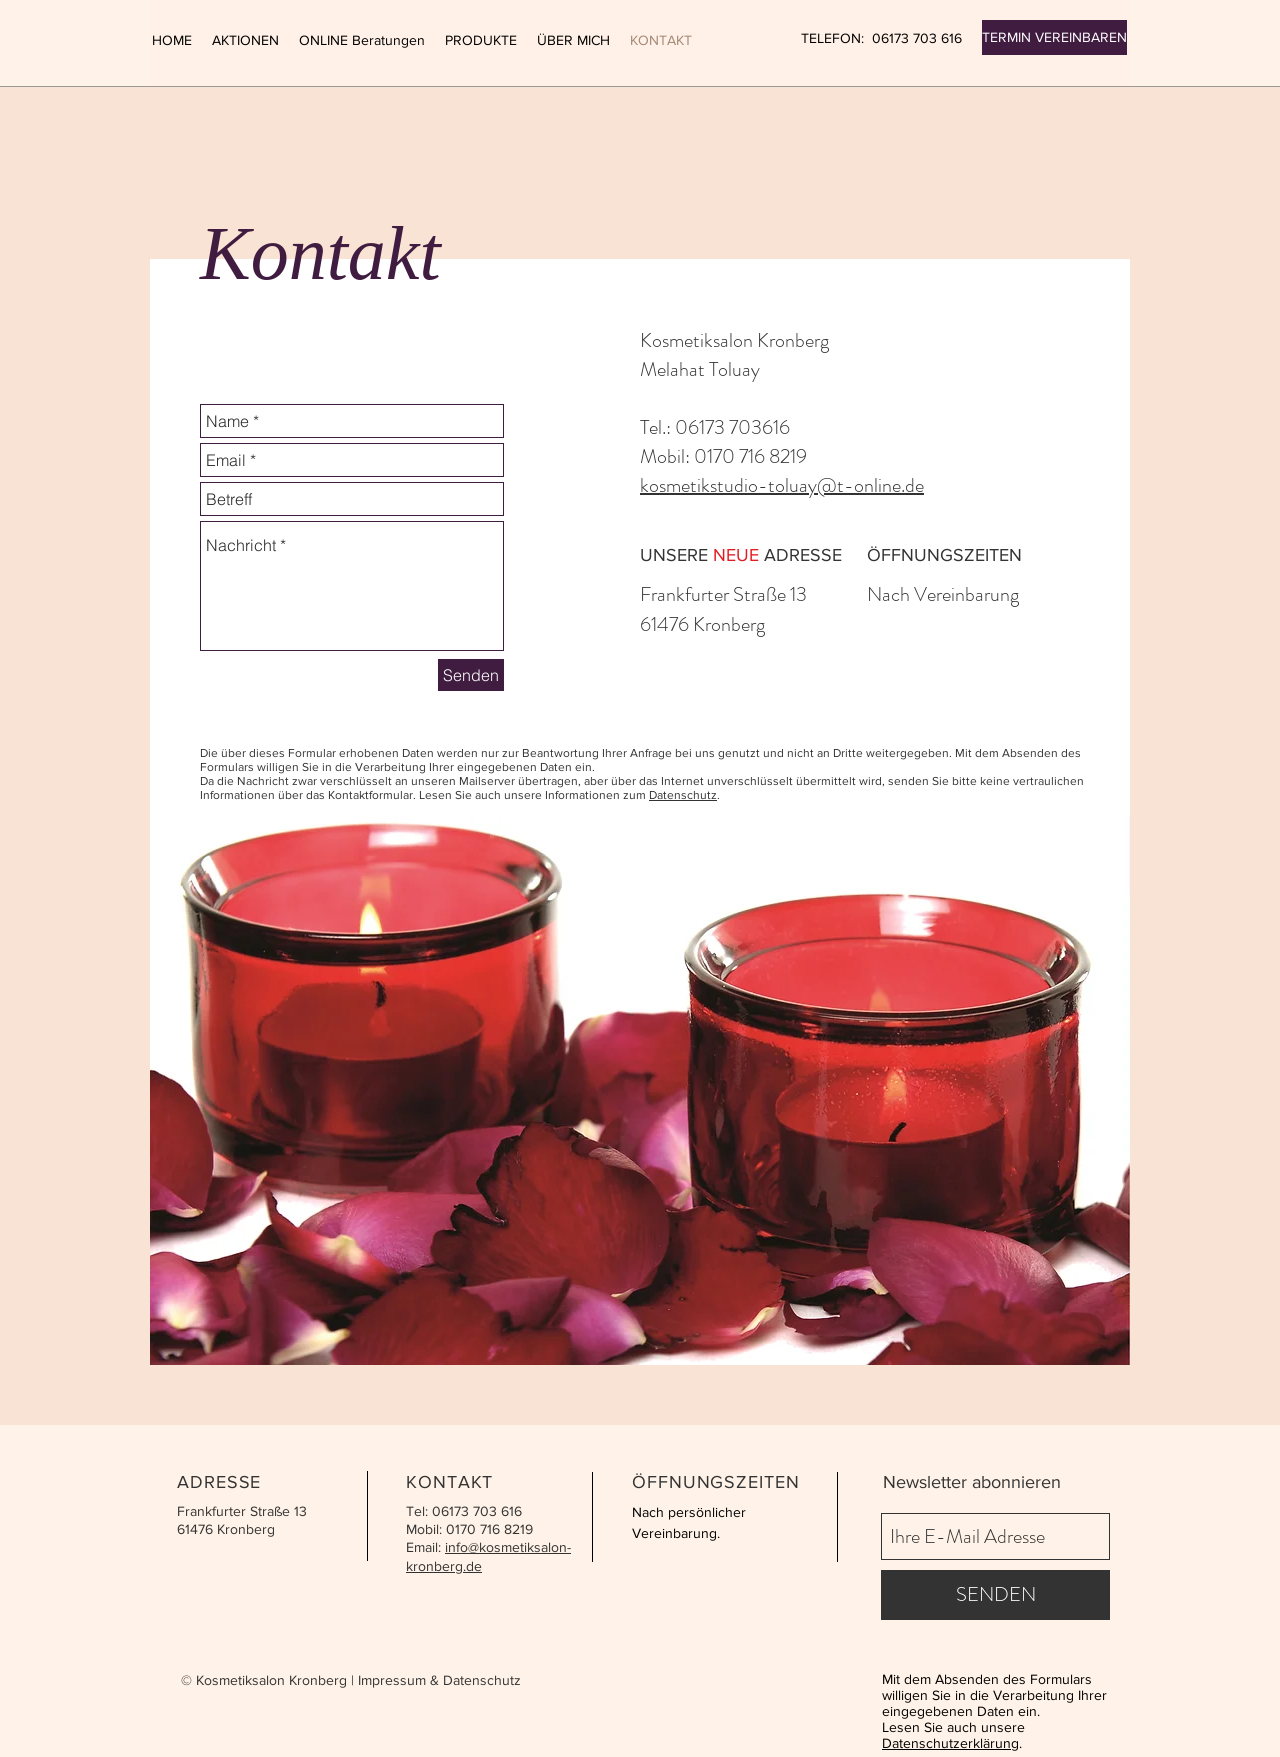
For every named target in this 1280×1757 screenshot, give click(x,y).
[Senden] (471, 675)
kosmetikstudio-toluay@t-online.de (782, 485)
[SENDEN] (995, 1595)
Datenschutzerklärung (950, 1743)
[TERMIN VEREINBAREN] (1054, 37)
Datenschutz (683, 795)
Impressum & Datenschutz (439, 1680)
